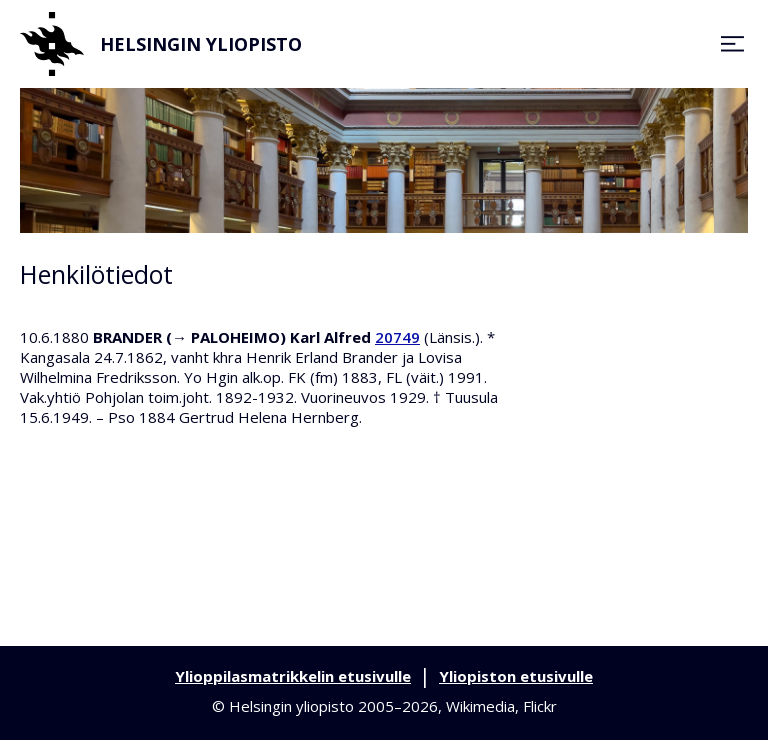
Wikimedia (480, 706)
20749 (397, 337)
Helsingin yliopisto (161, 44)
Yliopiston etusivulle (516, 676)
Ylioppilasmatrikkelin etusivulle (293, 676)
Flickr (540, 706)
